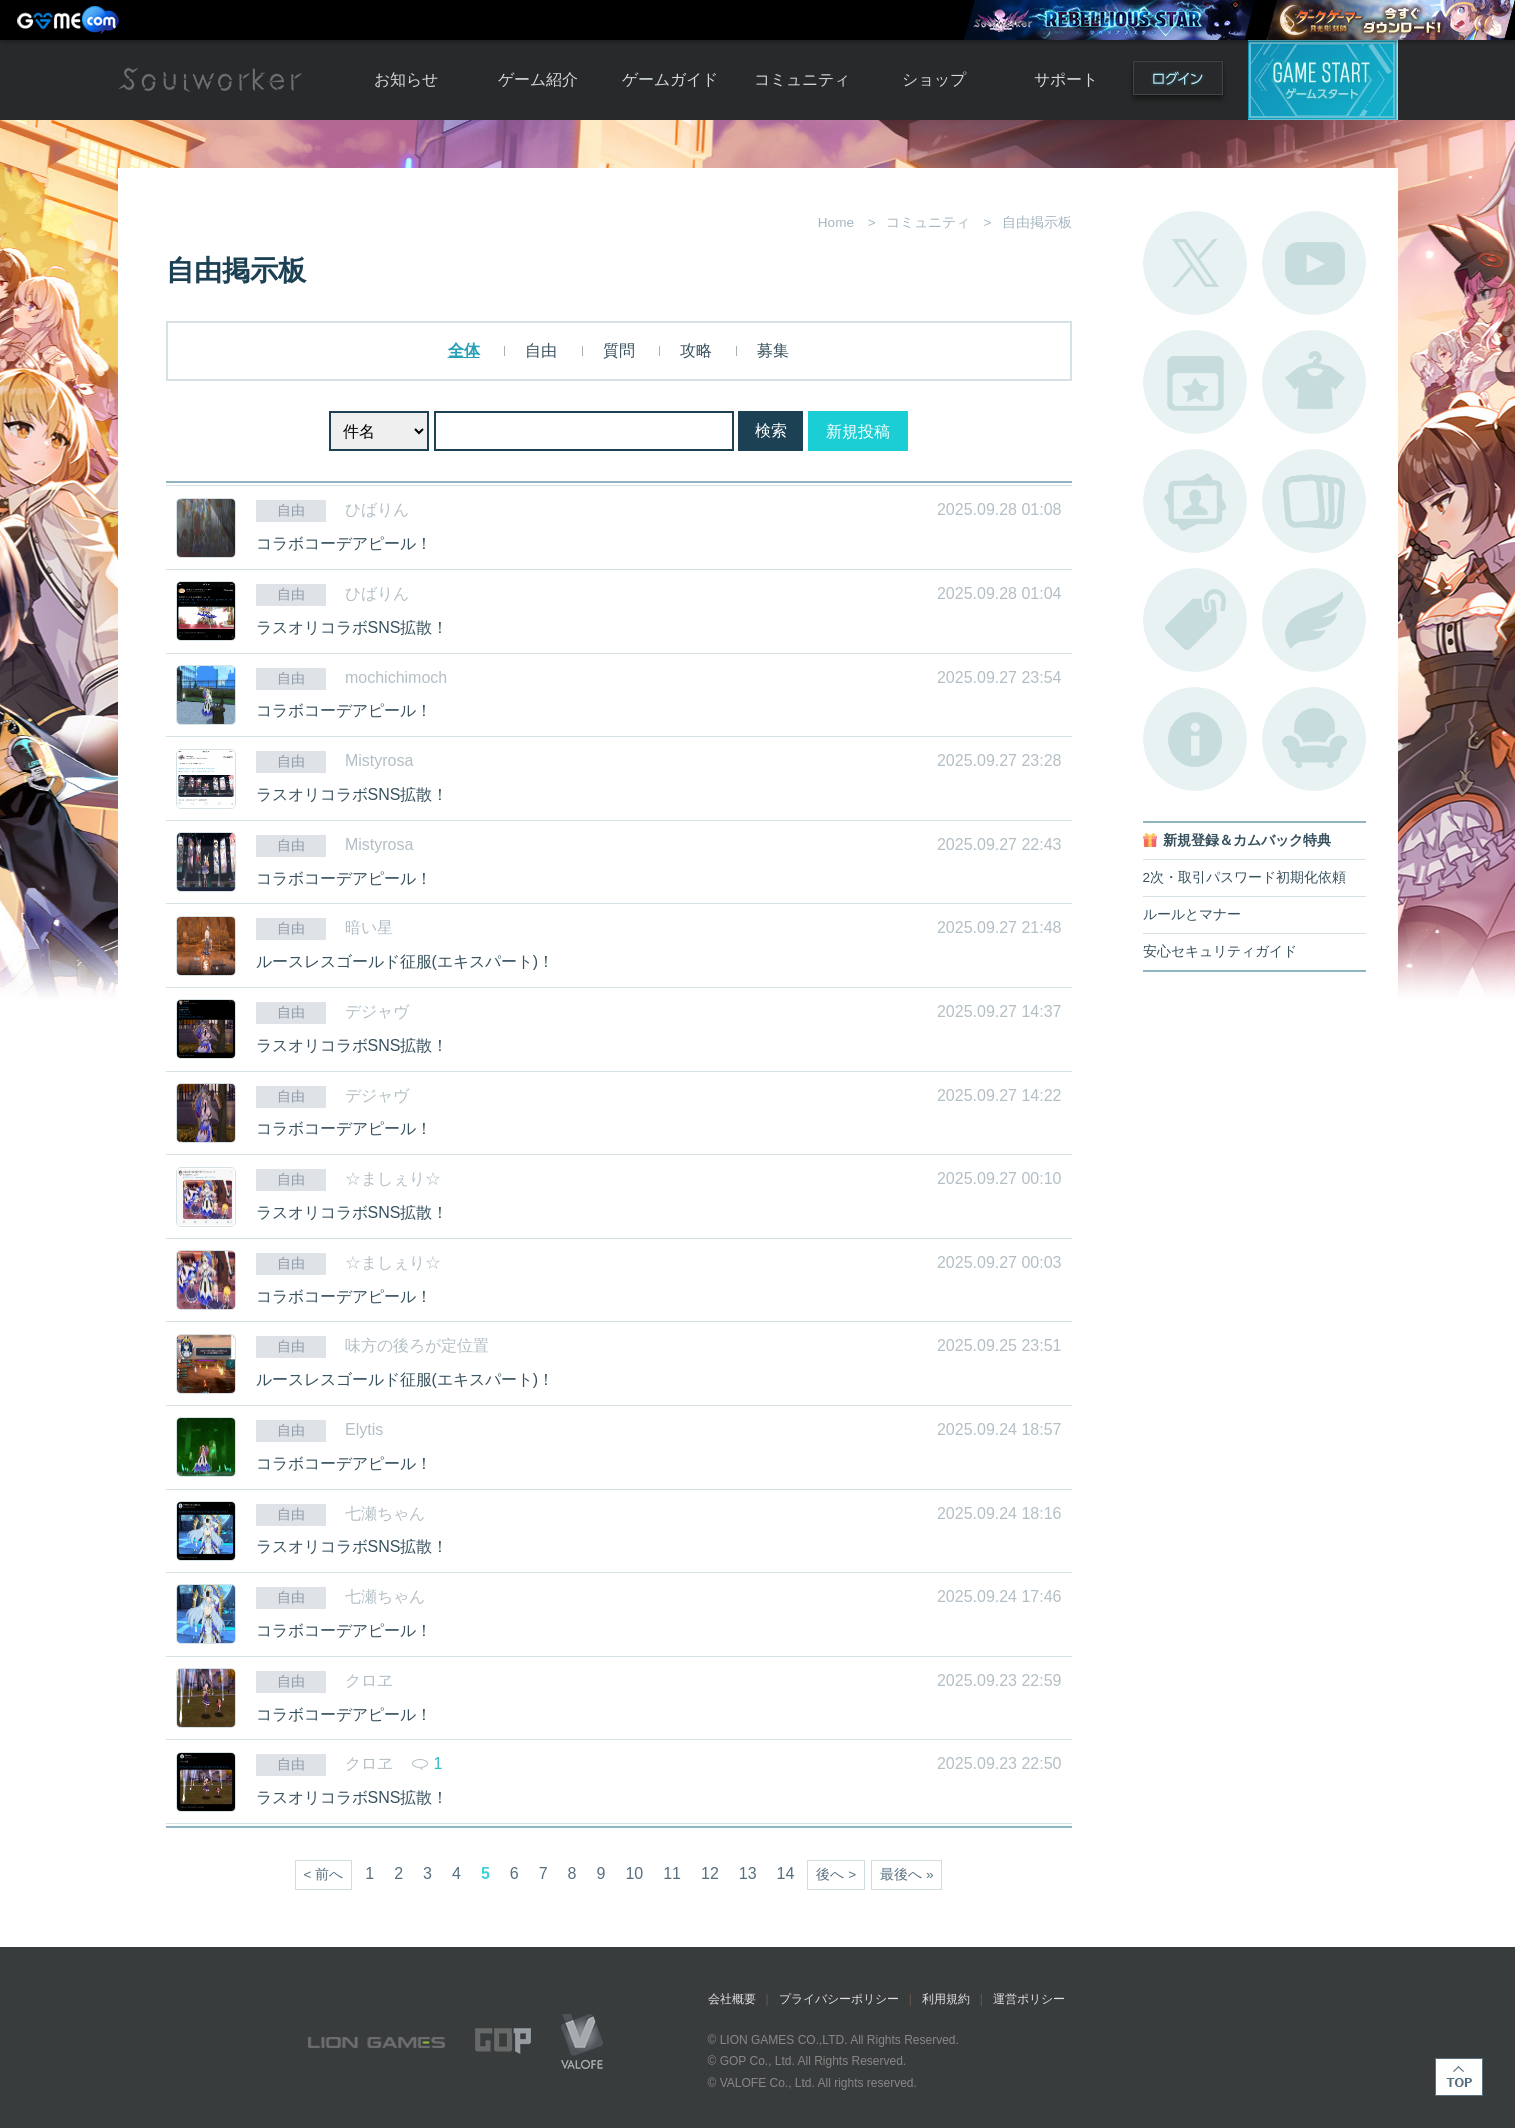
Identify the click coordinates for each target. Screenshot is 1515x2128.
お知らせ (406, 79)
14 (786, 1873)
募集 (773, 350)
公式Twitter (1195, 263)
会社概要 (732, 1999)
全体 (464, 350)
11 (672, 1873)
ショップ (934, 79)
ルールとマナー (1192, 914)
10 (634, 1873)
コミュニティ (802, 79)
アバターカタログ (1314, 382)
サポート (1066, 79)
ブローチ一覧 (1314, 620)
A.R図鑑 (1314, 501)
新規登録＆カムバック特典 (1247, 840)
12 (710, 1873)
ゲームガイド (670, 79)
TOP (1459, 2077)
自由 (541, 350)
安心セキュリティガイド (1220, 951)
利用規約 (946, 1999)
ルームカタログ (1314, 739)
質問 (619, 350)
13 (748, 1873)
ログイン (1178, 82)
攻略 (696, 350)
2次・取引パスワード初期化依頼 (1245, 877)
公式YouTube (1314, 263)
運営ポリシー (1029, 1999)
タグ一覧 (1195, 620)
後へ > (836, 1874)
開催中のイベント (1195, 382)
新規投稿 (858, 431)
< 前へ (324, 1874)
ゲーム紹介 (538, 79)
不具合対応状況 (1195, 739)
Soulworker (210, 80)
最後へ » (906, 1874)
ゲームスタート (1323, 80)
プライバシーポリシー (839, 1999)
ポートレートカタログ (1195, 501)
